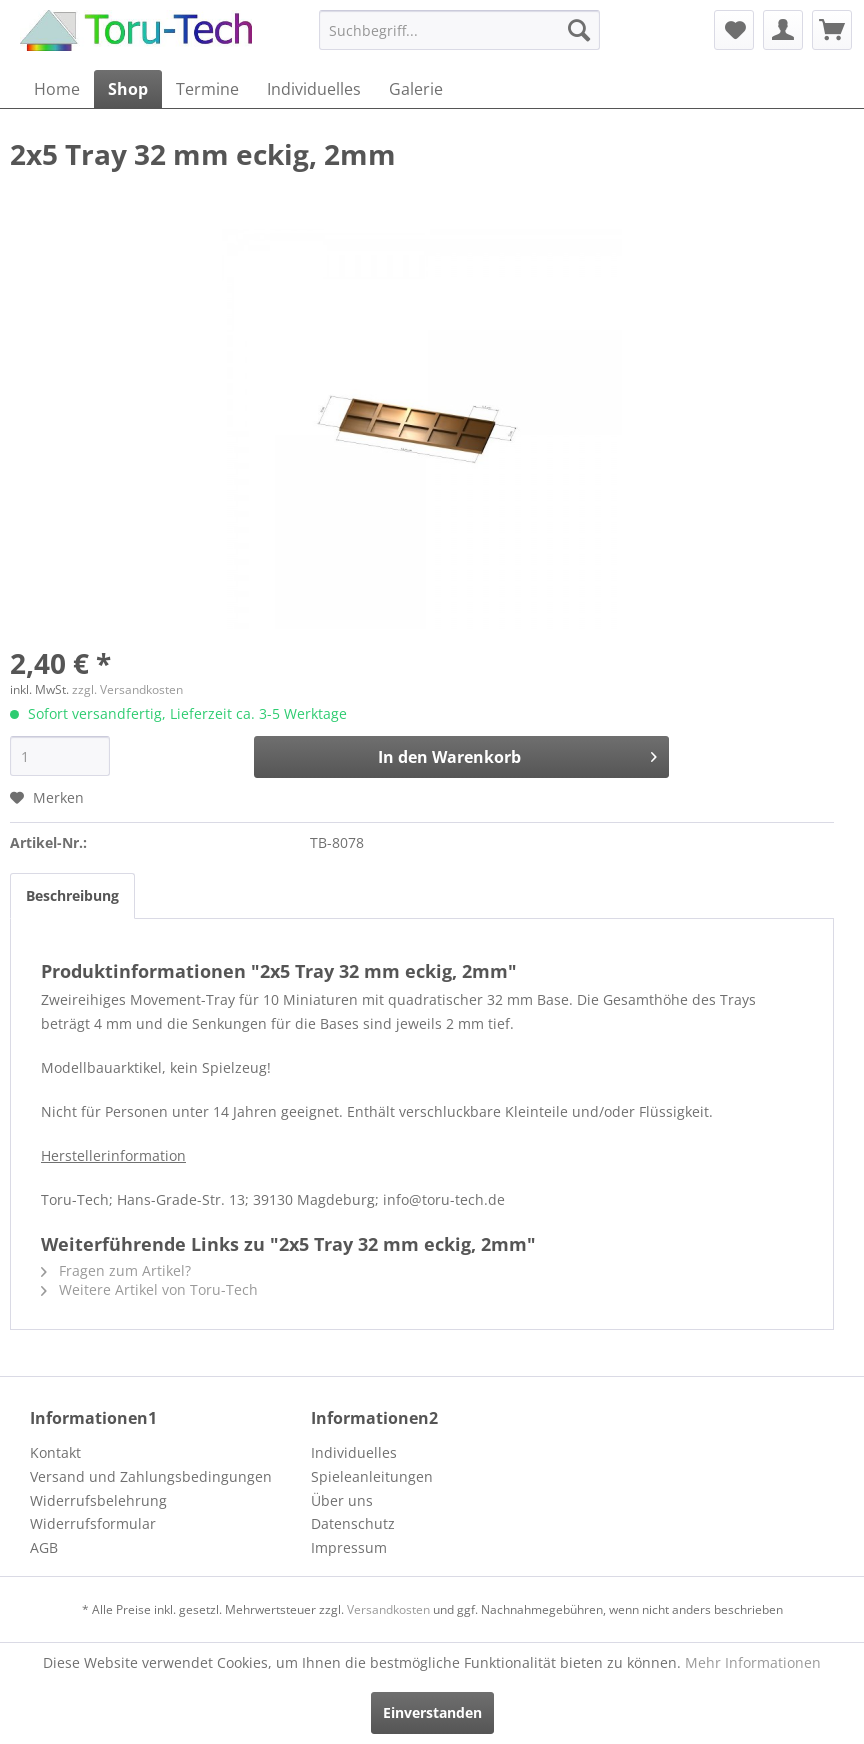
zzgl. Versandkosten (127, 689)
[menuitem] (459, 30)
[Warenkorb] (832, 30)
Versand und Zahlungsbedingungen (151, 1476)
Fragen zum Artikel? (116, 1270)
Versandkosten (388, 1609)
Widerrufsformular (93, 1523)
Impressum (349, 1547)
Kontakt (55, 1452)
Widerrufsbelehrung (98, 1500)
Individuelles (354, 1452)
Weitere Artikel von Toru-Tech (149, 1289)
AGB (44, 1547)
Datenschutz (353, 1523)
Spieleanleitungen (372, 1476)
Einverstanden (432, 1712)
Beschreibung (72, 895)
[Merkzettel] (734, 30)
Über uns (342, 1500)
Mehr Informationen (753, 1662)
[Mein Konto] (783, 30)
